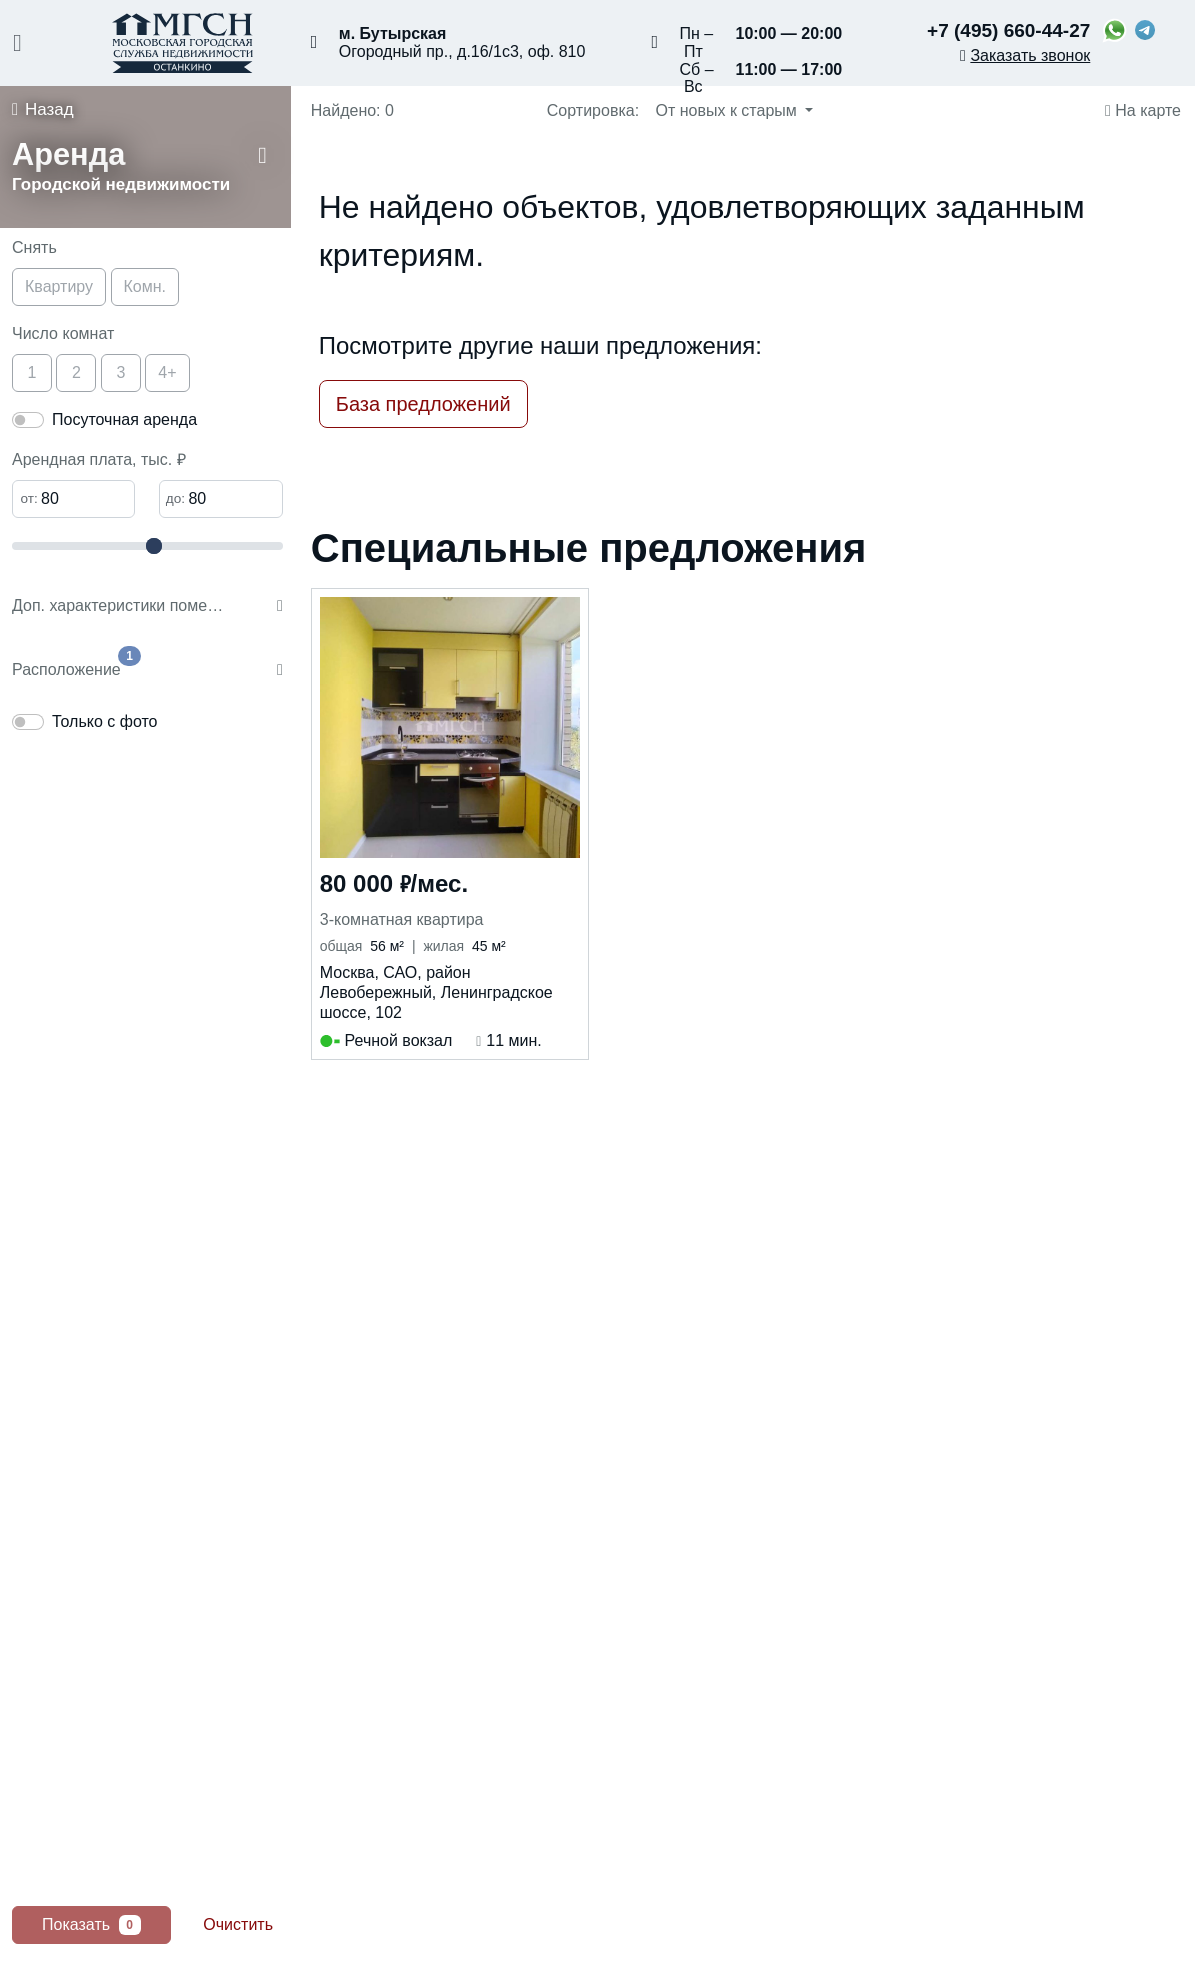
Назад (43, 109)
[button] (151, 170)
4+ (167, 372)
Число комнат (63, 333)
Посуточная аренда (124, 419)
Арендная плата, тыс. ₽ (99, 459)
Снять (34, 247)
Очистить (238, 1924)
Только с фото (104, 721)
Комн (145, 286)
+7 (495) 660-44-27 (1008, 30)
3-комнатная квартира (402, 919)
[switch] (28, 420)
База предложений (423, 404)
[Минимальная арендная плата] (73, 499)
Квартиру (59, 286)
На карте (1143, 110)
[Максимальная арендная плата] (220, 499)
